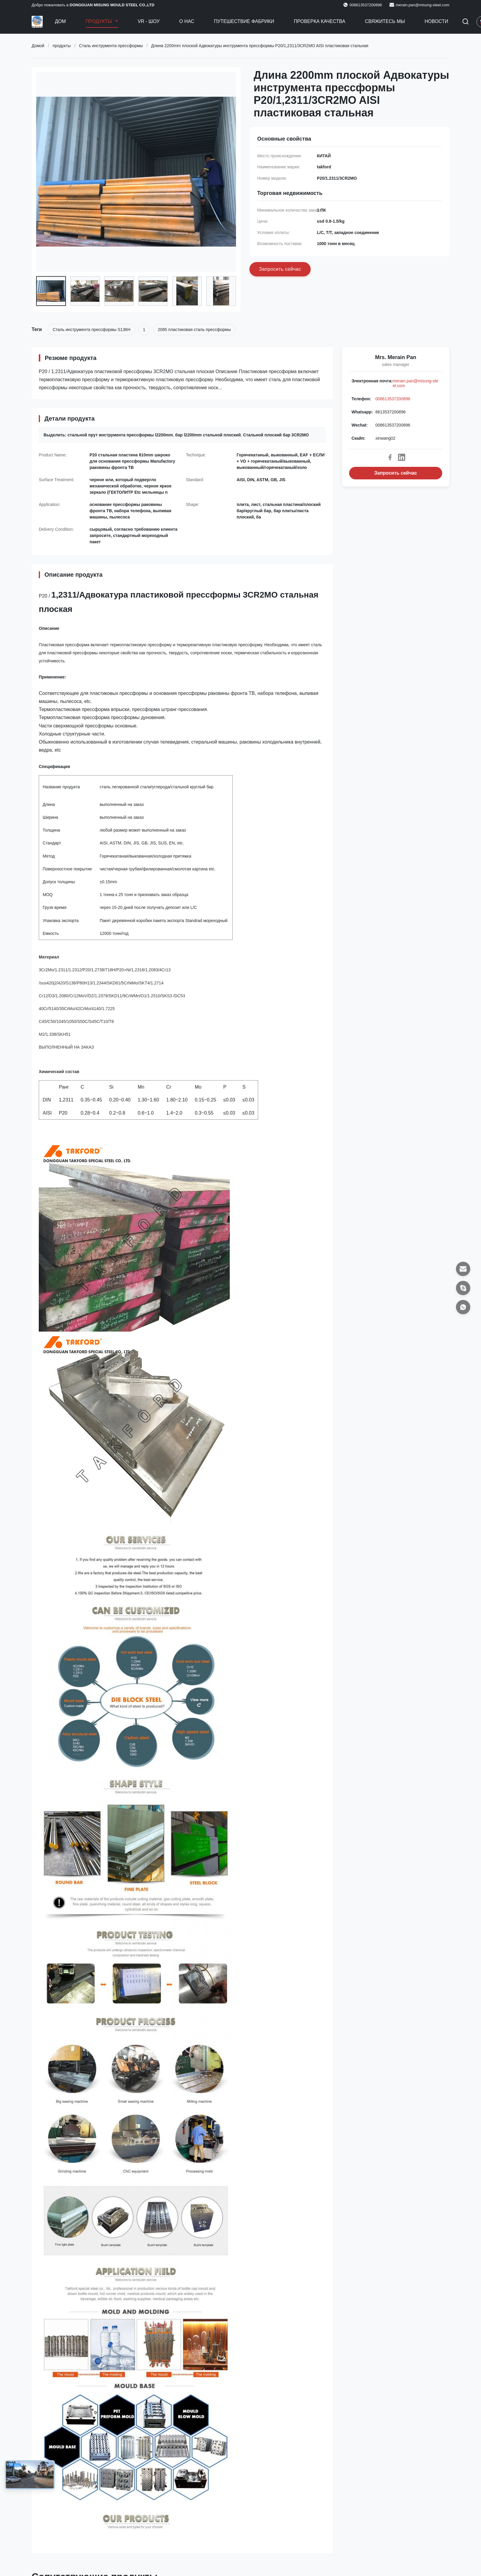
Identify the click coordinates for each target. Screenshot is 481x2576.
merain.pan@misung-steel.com (422, 5)
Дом (60, 21)
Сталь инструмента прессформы (111, 45)
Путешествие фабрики (244, 21)
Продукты (99, 21)
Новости (436, 21)
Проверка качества (319, 21)
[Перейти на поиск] (465, 21)
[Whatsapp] (463, 1307)
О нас (186, 21)
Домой (38, 45)
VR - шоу (148, 21)
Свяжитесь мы (385, 21)
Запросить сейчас (395, 473)
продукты (62, 45)
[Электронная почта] (463, 1269)
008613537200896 (392, 398)
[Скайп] (463, 1288)
